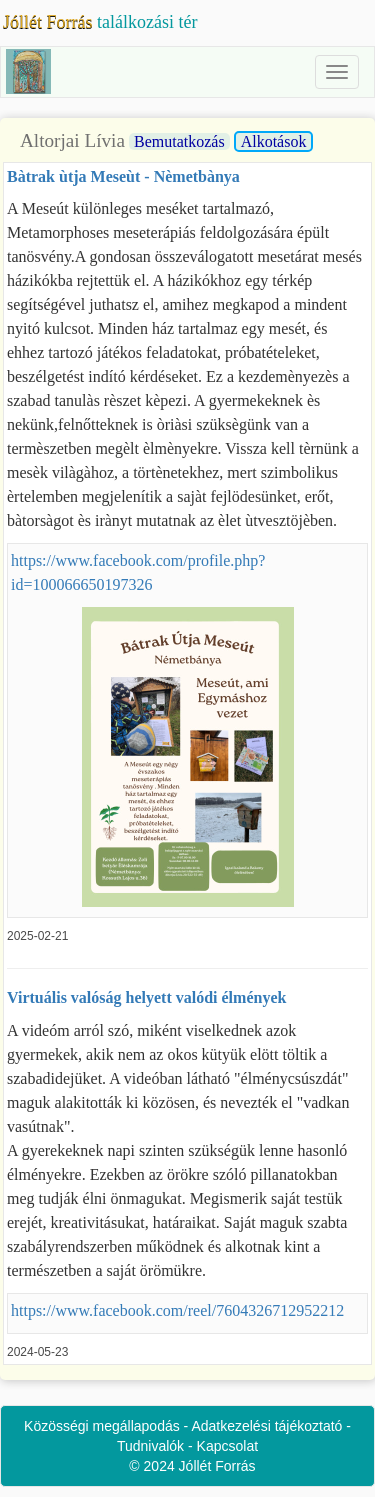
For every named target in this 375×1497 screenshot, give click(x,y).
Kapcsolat (227, 1446)
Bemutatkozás (179, 141)
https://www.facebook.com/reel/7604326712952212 (177, 1310)
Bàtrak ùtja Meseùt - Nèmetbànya (123, 176)
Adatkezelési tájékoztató (266, 1426)
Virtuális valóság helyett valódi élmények (146, 997)
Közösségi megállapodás (102, 1426)
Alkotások (274, 141)
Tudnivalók (150, 1446)
